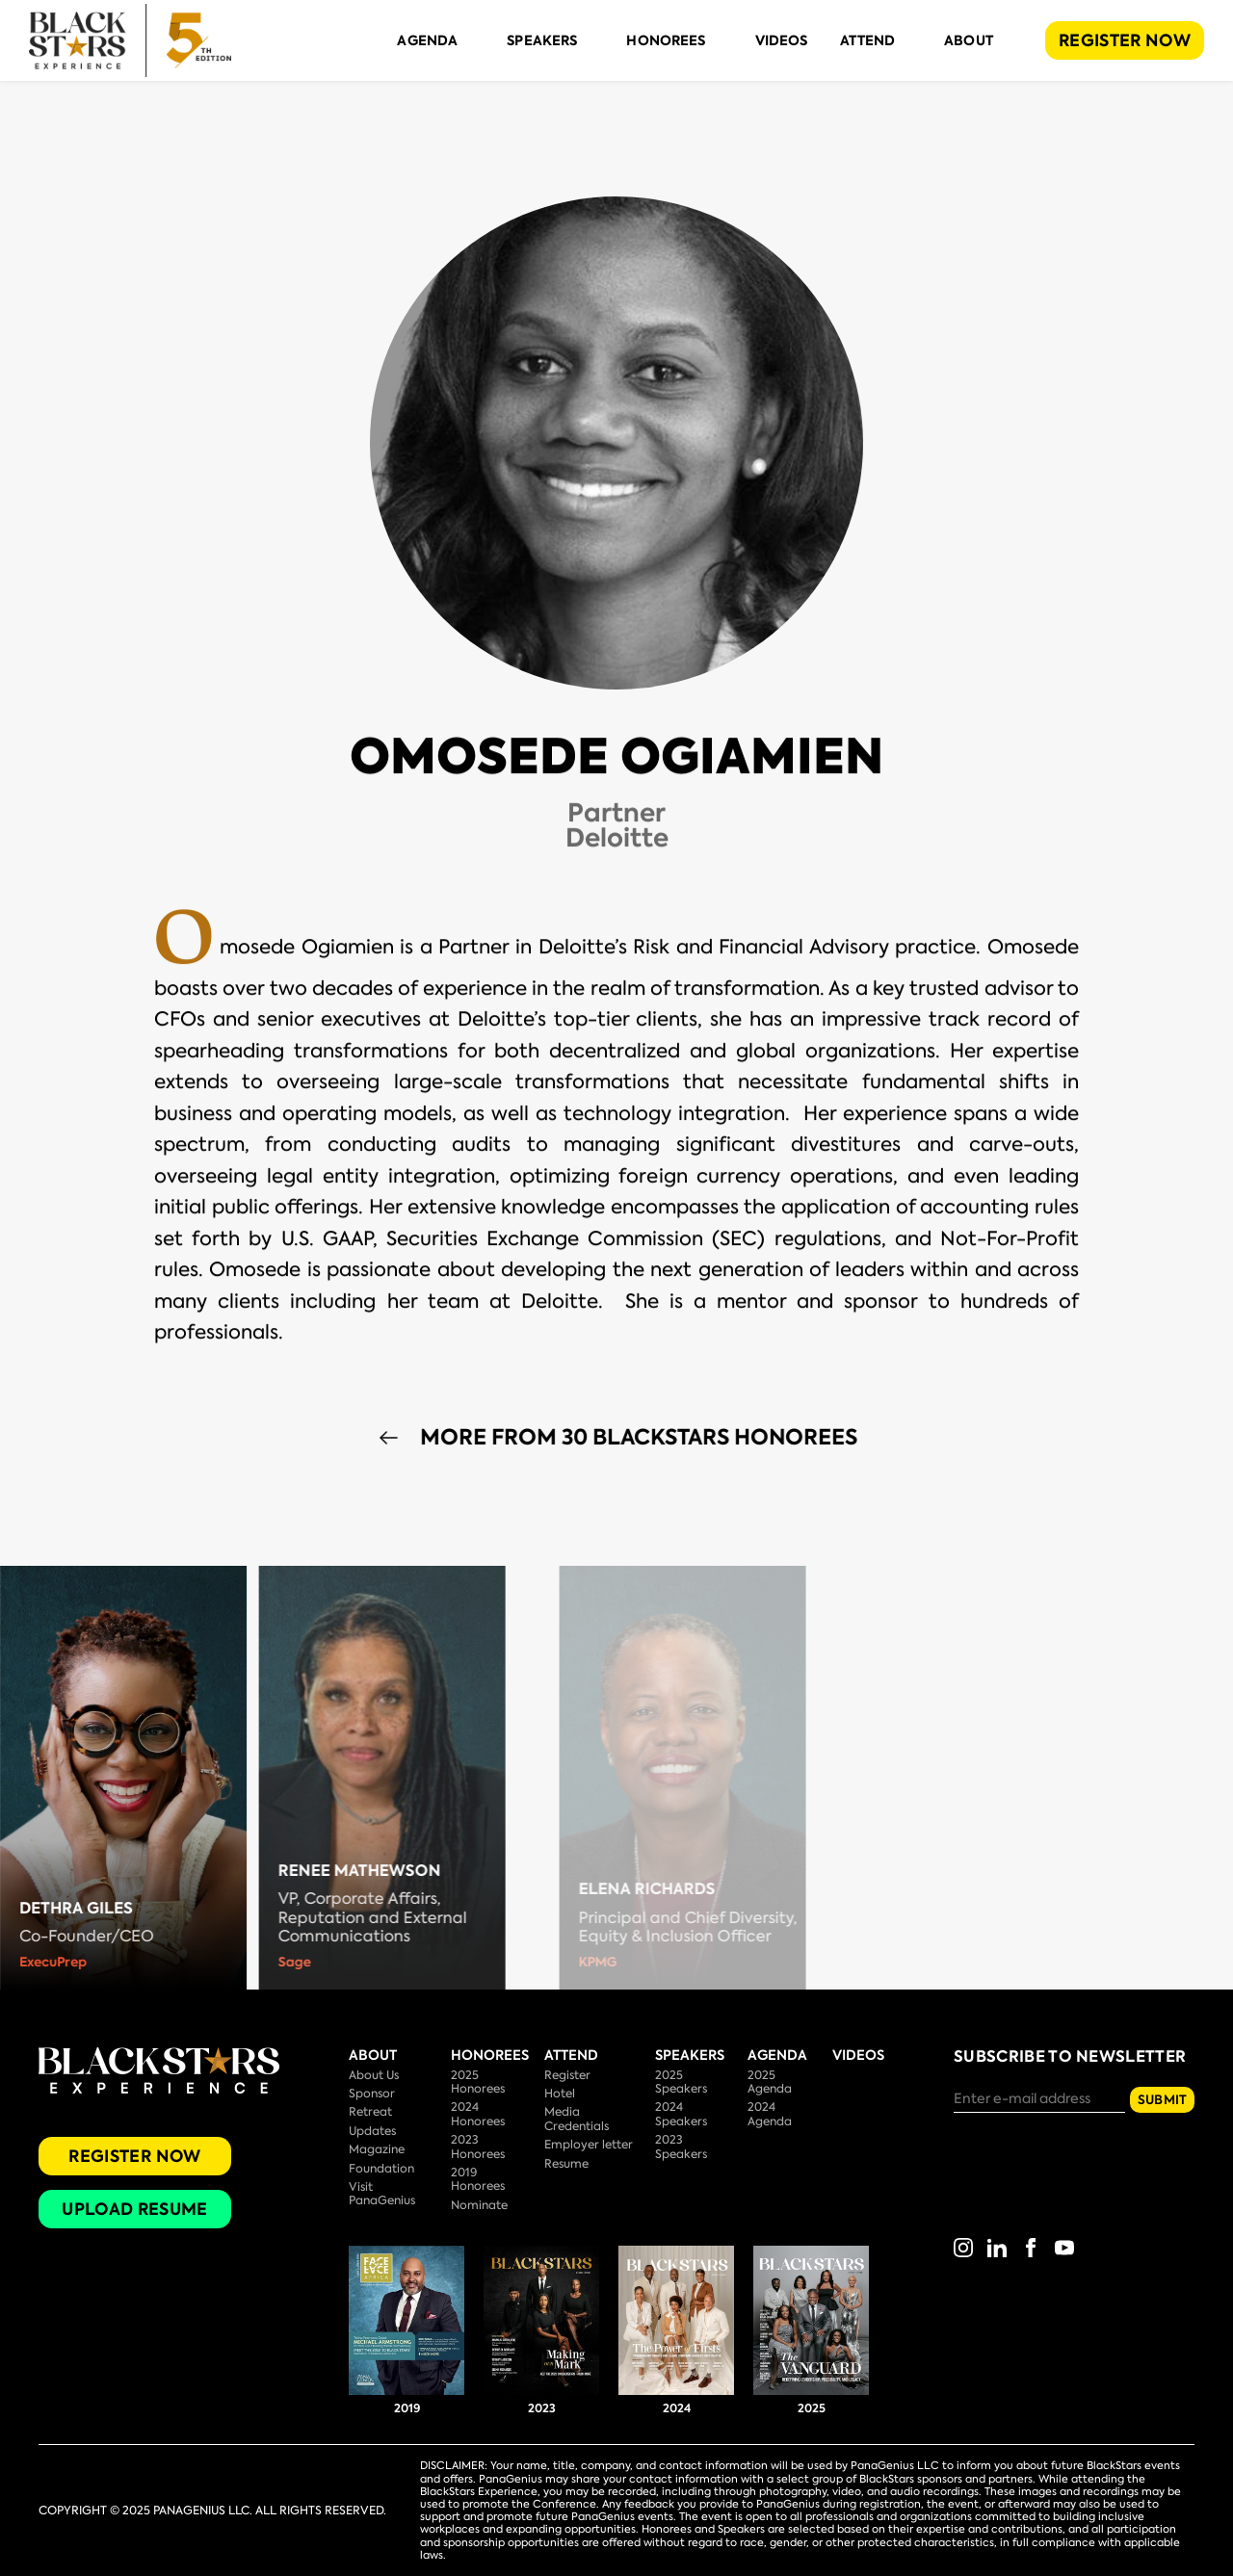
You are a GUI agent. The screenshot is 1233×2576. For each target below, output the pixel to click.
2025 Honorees (478, 2082)
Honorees (665, 40)
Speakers (542, 40)
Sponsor (372, 2093)
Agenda (427, 40)
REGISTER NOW (1125, 40)
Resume (566, 2164)
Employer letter (588, 2144)
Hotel (559, 2093)
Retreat (370, 2112)
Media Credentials (576, 2118)
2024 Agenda (770, 2113)
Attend (867, 40)
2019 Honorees (478, 2179)
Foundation (381, 2168)
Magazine (377, 2149)
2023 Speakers (681, 2146)
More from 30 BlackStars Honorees (672, 1437)
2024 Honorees (478, 2113)
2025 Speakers (681, 2082)
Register (567, 2075)
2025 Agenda (770, 2082)
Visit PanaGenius (382, 2193)
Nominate (479, 2205)
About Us (374, 2075)
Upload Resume (134, 2209)
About (968, 40)
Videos (781, 40)
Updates (372, 2131)
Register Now (134, 2156)
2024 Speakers (681, 2113)
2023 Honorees (478, 2146)
